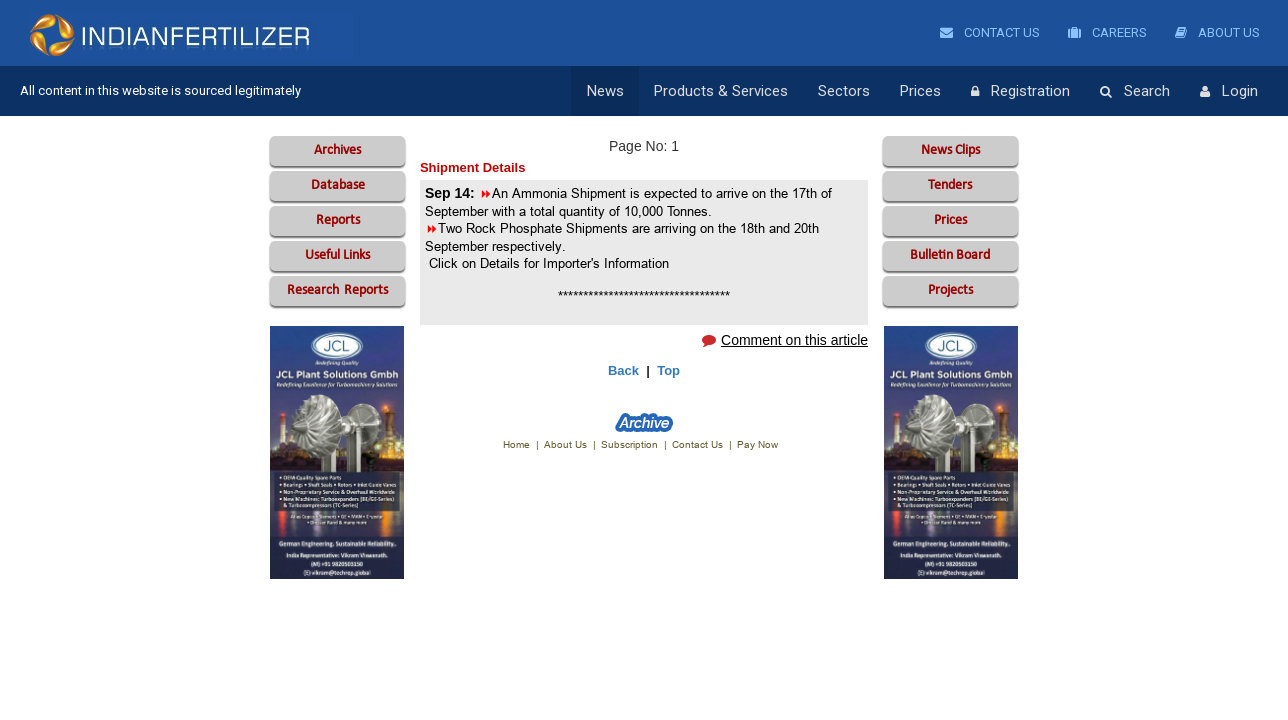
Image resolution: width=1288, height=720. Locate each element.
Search (1135, 92)
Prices (920, 91)
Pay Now (757, 444)
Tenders (950, 185)
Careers (1107, 32)
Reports (338, 220)
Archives (337, 150)
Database (338, 185)
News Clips (950, 150)
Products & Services (721, 91)
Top (668, 370)
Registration (1020, 92)
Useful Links (337, 255)
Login (1229, 92)
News (605, 91)
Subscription (629, 444)
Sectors (844, 91)
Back (623, 370)
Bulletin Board (950, 255)
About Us (1217, 32)
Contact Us (990, 32)
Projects (950, 290)
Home (516, 444)
